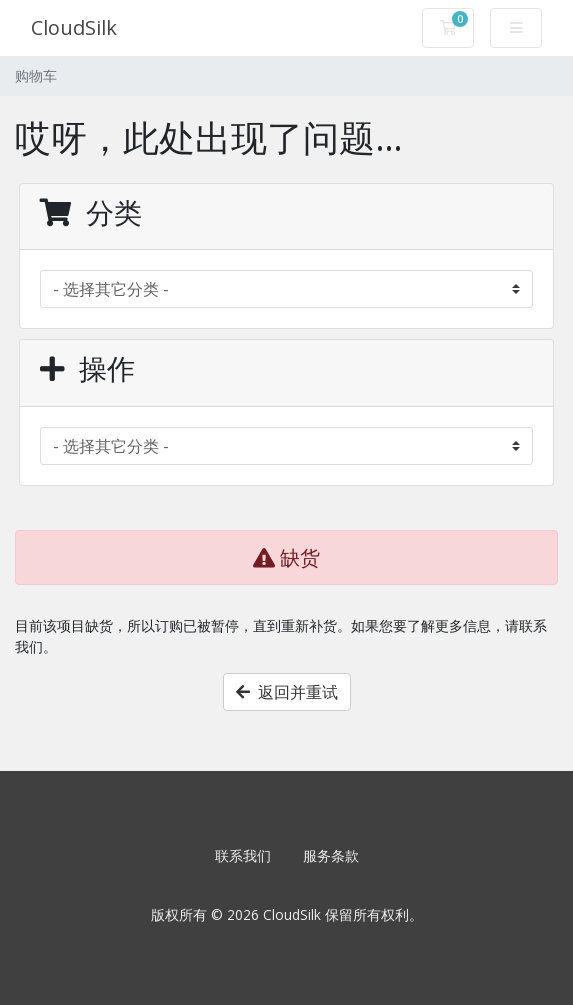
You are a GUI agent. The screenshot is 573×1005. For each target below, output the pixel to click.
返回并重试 (287, 692)
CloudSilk (74, 27)
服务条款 (331, 855)
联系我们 (243, 855)
